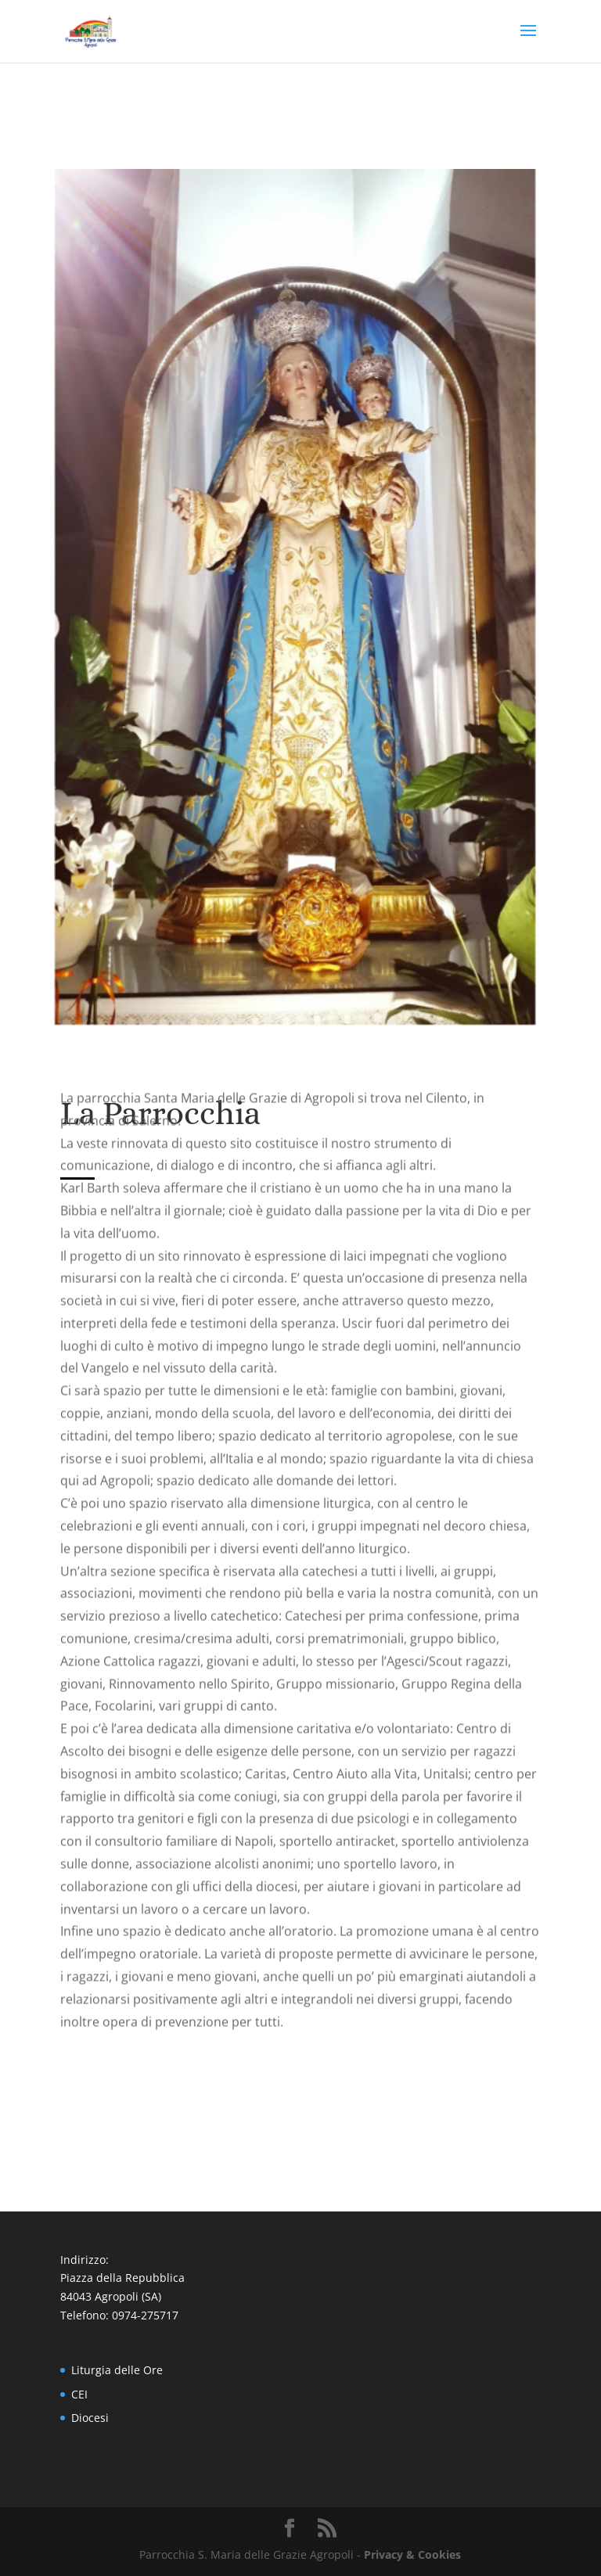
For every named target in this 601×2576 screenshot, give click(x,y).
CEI (79, 2394)
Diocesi (90, 2417)
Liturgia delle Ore (117, 2369)
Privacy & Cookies (412, 2554)
